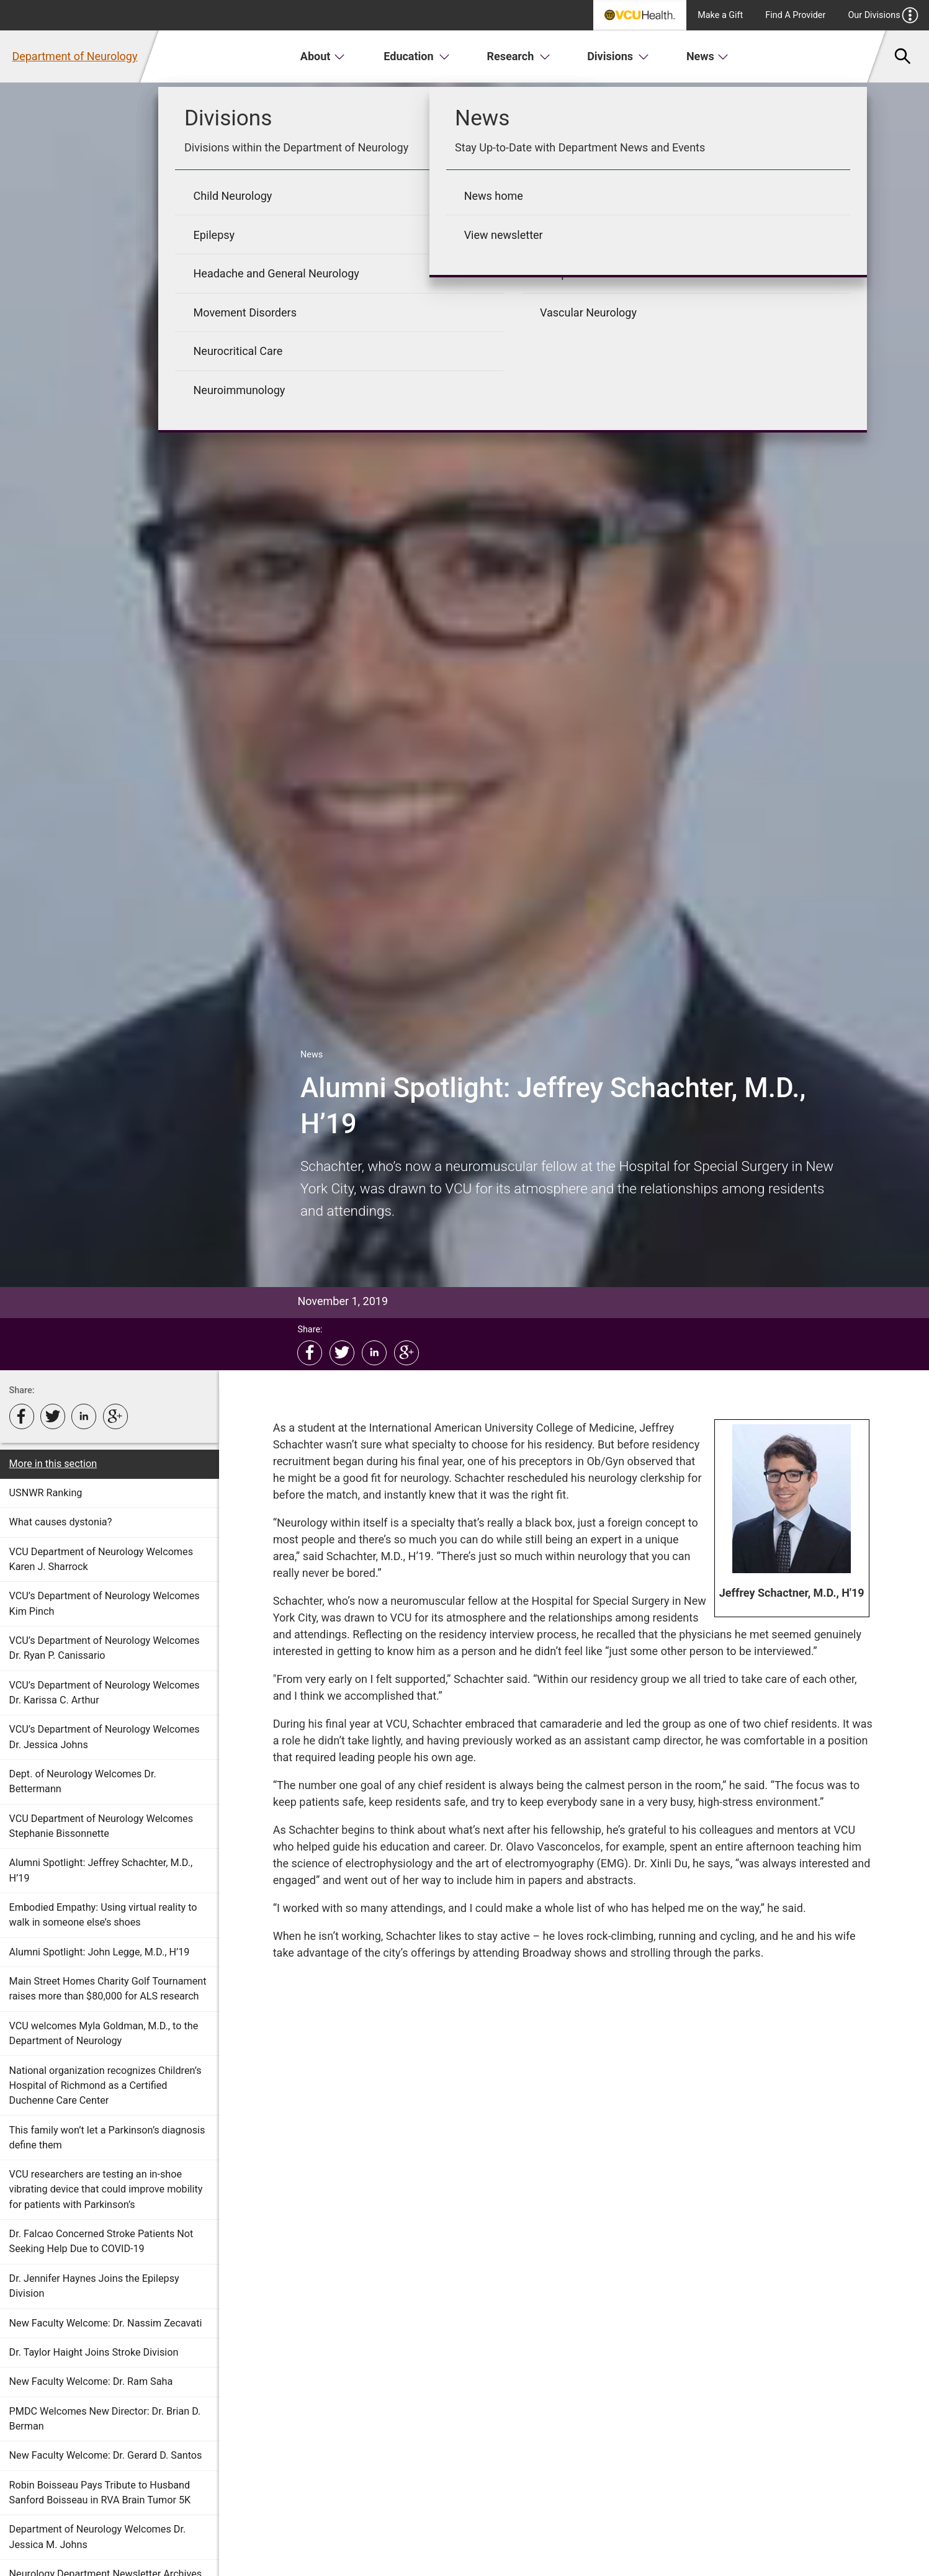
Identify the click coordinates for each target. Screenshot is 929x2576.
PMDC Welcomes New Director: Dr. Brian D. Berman (105, 2418)
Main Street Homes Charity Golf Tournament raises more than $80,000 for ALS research (108, 1988)
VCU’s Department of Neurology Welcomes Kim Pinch (104, 1603)
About (323, 56)
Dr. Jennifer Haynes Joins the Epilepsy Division (94, 2286)
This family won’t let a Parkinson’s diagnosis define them (107, 2137)
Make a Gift (720, 15)
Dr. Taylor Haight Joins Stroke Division (94, 2352)
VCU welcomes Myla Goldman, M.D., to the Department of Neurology (104, 2033)
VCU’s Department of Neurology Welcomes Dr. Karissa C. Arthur (104, 1692)
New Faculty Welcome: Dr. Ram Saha (91, 2381)
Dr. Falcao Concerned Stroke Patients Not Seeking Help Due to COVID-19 (101, 2241)
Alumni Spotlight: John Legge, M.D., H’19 (99, 1952)
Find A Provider (795, 15)
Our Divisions (883, 15)
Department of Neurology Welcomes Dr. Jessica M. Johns (97, 2536)
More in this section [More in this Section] (53, 1464)
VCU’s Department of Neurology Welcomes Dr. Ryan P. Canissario (104, 1648)
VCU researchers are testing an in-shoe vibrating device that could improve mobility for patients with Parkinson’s (106, 2189)
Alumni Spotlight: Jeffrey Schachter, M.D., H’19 (101, 1870)
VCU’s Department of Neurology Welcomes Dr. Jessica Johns (104, 1736)
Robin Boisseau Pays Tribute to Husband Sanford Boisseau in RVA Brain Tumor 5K (100, 2492)
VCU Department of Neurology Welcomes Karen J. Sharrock (101, 1559)
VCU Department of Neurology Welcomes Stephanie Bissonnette (101, 1826)
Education (417, 56)
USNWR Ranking (46, 1493)
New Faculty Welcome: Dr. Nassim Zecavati (105, 2323)
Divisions (618, 56)
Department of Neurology (74, 56)
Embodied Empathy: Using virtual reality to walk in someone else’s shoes (103, 1914)
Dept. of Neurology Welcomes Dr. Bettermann (82, 1781)
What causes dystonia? (60, 1522)
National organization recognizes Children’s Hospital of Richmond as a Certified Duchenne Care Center (105, 2086)
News (707, 56)
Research (518, 56)
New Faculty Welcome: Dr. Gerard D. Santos (105, 2455)
